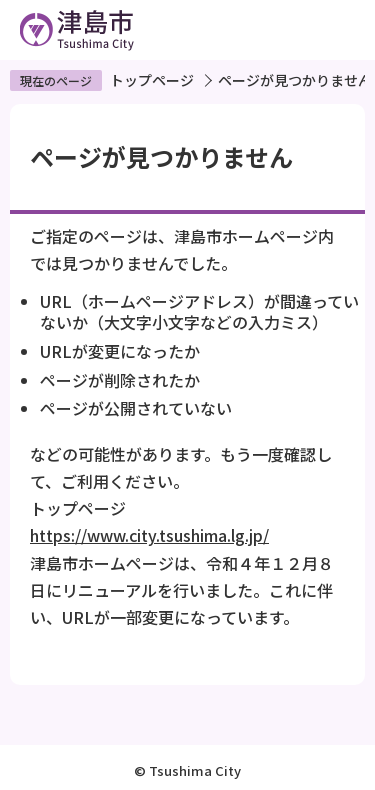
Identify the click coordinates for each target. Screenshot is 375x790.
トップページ (152, 80)
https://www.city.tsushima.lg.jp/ (149, 535)
